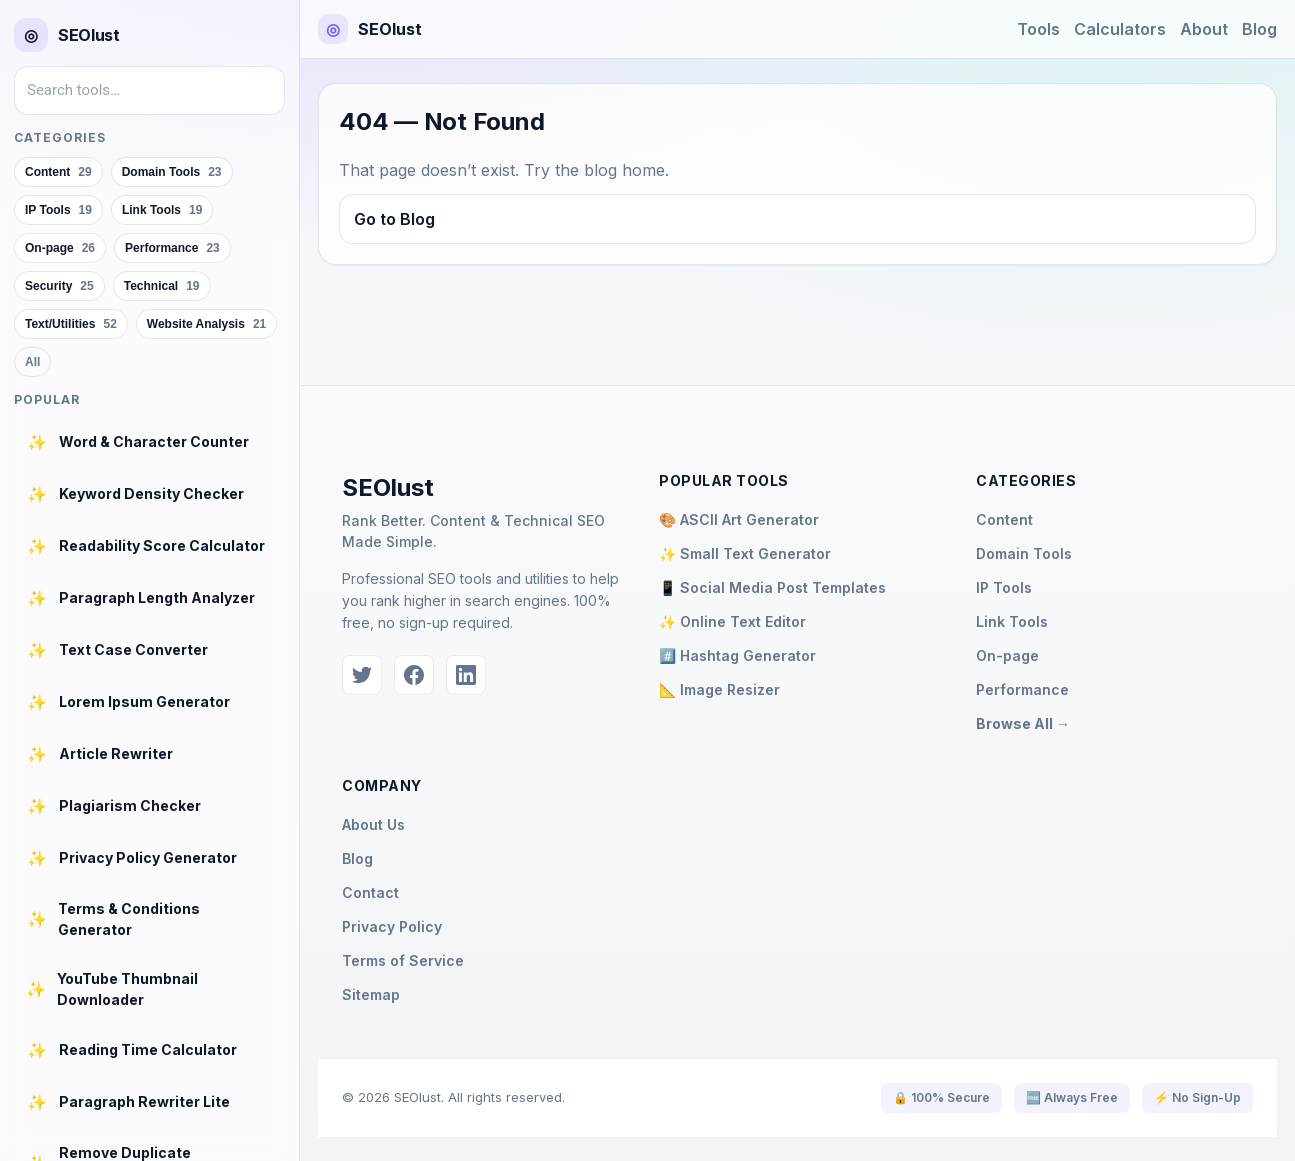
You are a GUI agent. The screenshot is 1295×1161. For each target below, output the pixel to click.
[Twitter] (362, 675)
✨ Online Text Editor (732, 621)
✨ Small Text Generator (745, 553)
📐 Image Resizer (719, 689)
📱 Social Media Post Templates (772, 587)
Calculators (1120, 29)
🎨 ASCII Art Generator (739, 519)
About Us (373, 824)
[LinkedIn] (466, 675)
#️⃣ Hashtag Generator (737, 655)
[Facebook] (414, 675)
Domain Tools (1024, 553)
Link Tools (1012, 621)
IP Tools (1004, 587)
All (32, 362)
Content (1004, 519)
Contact (370, 892)
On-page (1007, 655)
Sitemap (371, 994)
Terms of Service (403, 960)
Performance (1022, 689)
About (1204, 29)
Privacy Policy (392, 926)
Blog (1259, 29)
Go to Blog (394, 219)
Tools (1038, 29)
